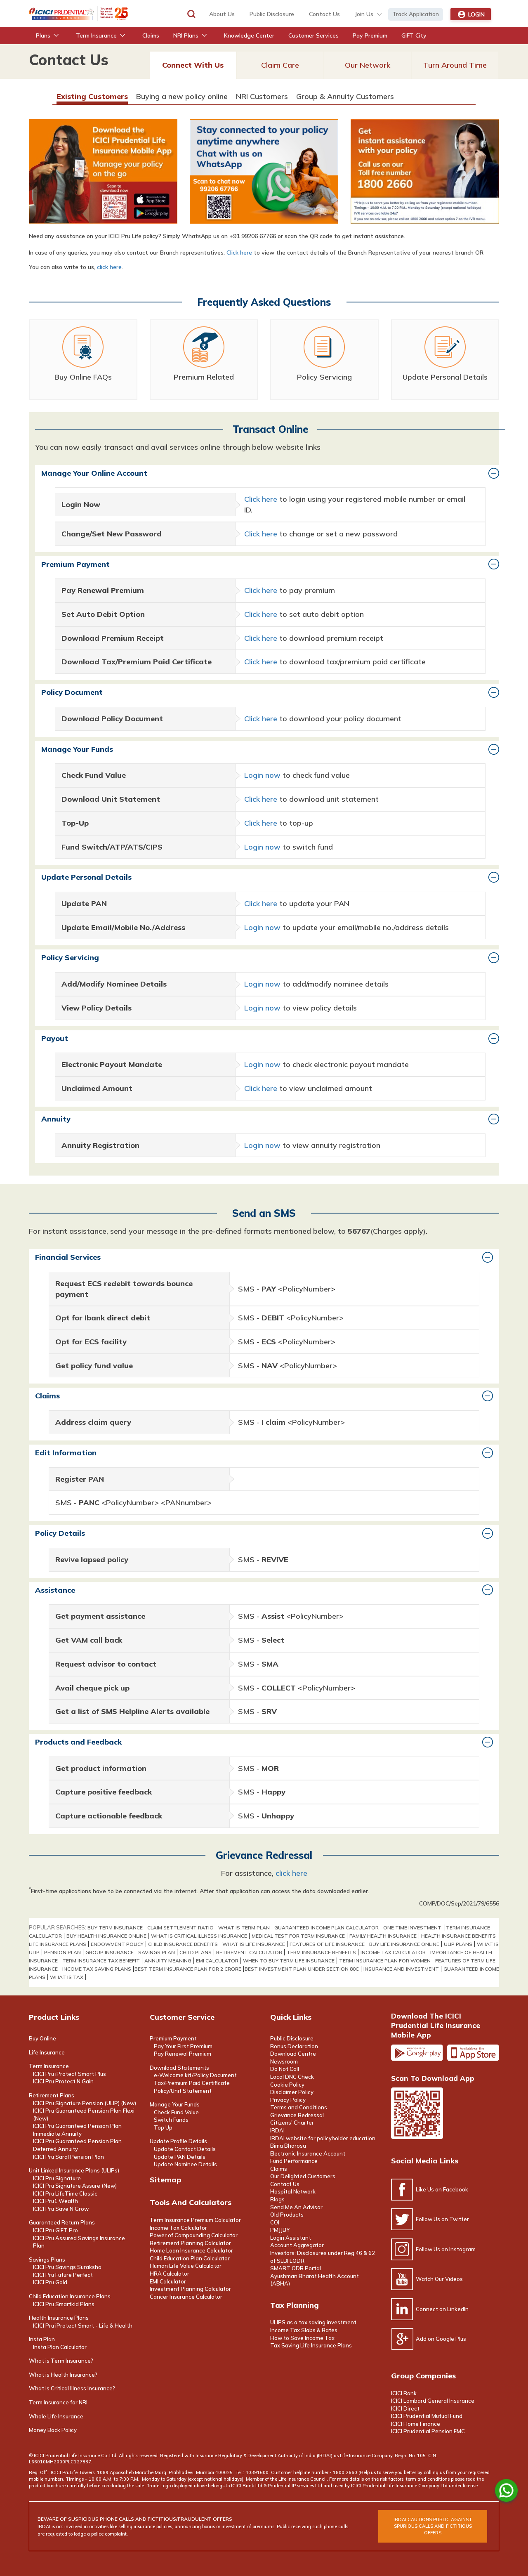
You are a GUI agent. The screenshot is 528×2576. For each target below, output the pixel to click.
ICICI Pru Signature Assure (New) (75, 2185)
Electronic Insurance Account (307, 2153)
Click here (239, 252)
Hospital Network (293, 2191)
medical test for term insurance (298, 1936)
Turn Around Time (455, 65)
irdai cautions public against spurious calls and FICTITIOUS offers (433, 2526)
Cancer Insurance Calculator (186, 2296)
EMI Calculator (217, 1960)
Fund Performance (294, 2161)
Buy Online (42, 2038)
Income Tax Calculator (393, 1952)
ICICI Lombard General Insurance (432, 2400)
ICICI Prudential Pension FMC (428, 2431)
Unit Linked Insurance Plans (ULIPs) (74, 2170)
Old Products (287, 2214)
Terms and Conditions (298, 2107)
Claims (278, 2168)
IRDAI (277, 2130)
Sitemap (165, 2179)
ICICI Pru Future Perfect (63, 2274)
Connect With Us (193, 65)
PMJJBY (280, 2230)
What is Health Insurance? (63, 2374)
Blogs (277, 2199)
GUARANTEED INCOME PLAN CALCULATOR (326, 1927)
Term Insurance (49, 2066)
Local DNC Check (292, 2076)
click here (109, 267)
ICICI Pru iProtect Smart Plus (69, 2074)
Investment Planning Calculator (190, 2289)
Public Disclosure (272, 14)
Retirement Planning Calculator (190, 2243)
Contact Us (284, 2184)
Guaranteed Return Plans (62, 2222)
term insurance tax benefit (101, 1960)
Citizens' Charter (292, 2122)
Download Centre (293, 2053)
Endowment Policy (117, 1944)
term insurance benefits (321, 1952)
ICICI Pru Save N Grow (61, 2208)
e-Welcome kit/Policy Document (195, 2075)
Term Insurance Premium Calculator (195, 2220)
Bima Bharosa (288, 2145)
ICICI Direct (405, 2408)
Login (471, 14)
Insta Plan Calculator (60, 2347)
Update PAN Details (179, 2156)
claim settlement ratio (180, 1927)
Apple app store (473, 2053)
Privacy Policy (288, 2100)
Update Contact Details (185, 2149)
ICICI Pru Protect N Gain (63, 2081)
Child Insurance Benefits (183, 1944)
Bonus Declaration (294, 2046)
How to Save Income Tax (302, 2338)
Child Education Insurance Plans (70, 2296)
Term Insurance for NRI (58, 2402)
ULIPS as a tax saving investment (313, 2322)
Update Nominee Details (185, 2164)
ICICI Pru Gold (50, 2282)
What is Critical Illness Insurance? (72, 2388)
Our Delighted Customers (302, 2176)
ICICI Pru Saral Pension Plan (68, 2156)
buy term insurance (115, 1927)
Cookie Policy (287, 2084)
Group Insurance (109, 1952)
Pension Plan (62, 1952)
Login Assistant (290, 2237)
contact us (324, 14)
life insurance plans (57, 1944)
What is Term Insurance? (61, 2360)
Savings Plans (47, 2259)
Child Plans (195, 1952)
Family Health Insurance (383, 1936)
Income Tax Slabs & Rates (303, 2330)
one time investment (413, 1927)
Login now (262, 775)
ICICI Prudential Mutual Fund (426, 2416)
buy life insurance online (404, 1944)
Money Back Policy (53, 2430)
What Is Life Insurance (253, 1944)
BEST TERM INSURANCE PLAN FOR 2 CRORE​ (187, 1969)
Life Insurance (47, 2052)
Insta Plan (42, 2339)
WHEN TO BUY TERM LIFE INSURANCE (289, 1960)
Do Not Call (284, 2069)
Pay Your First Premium (183, 2046)
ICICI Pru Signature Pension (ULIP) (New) (84, 2103)
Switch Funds (171, 2119)
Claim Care (280, 65)
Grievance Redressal (297, 2115)
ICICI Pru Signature (57, 2178)
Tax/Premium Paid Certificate (192, 2083)
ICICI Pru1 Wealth (55, 2201)
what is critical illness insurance (199, 1936)
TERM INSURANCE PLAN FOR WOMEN (385, 1960)
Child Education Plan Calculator (190, 2258)
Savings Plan (156, 1952)
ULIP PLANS (458, 1944)
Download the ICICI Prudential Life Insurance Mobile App (435, 2025)
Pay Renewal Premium (182, 2053)
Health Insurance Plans (59, 2317)
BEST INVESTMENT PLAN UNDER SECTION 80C (302, 1969)
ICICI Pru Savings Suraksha (67, 2267)
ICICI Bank (404, 2393)
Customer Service (182, 2017)
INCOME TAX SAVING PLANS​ (96, 1969)
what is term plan (244, 1927)
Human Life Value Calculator (186, 2265)
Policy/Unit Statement (183, 2090)
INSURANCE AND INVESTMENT (401, 1969)
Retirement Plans (51, 2095)
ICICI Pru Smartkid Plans (63, 2304)
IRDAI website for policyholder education (322, 2138)
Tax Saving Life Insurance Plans (311, 2345)
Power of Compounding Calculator (194, 2235)
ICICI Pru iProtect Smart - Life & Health (82, 2325)
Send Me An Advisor (296, 2207)
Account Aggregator (297, 2245)
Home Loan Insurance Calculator (191, 2250)
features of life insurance (327, 1944)
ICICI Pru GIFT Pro (55, 2230)
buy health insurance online (106, 1936)
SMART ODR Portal (295, 2268)
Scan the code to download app (417, 2113)
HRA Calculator (169, 2273)
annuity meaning (167, 1960)
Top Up (163, 2127)
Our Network (367, 65)
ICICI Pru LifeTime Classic (65, 2193)
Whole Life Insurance (56, 2416)
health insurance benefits (458, 1936)
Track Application (415, 14)
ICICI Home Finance (415, 2423)
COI (274, 2222)
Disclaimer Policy (292, 2092)
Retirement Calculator (249, 1952)
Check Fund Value (176, 2112)
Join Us (364, 14)
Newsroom (284, 2061)
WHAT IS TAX (66, 1977)
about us (222, 14)
